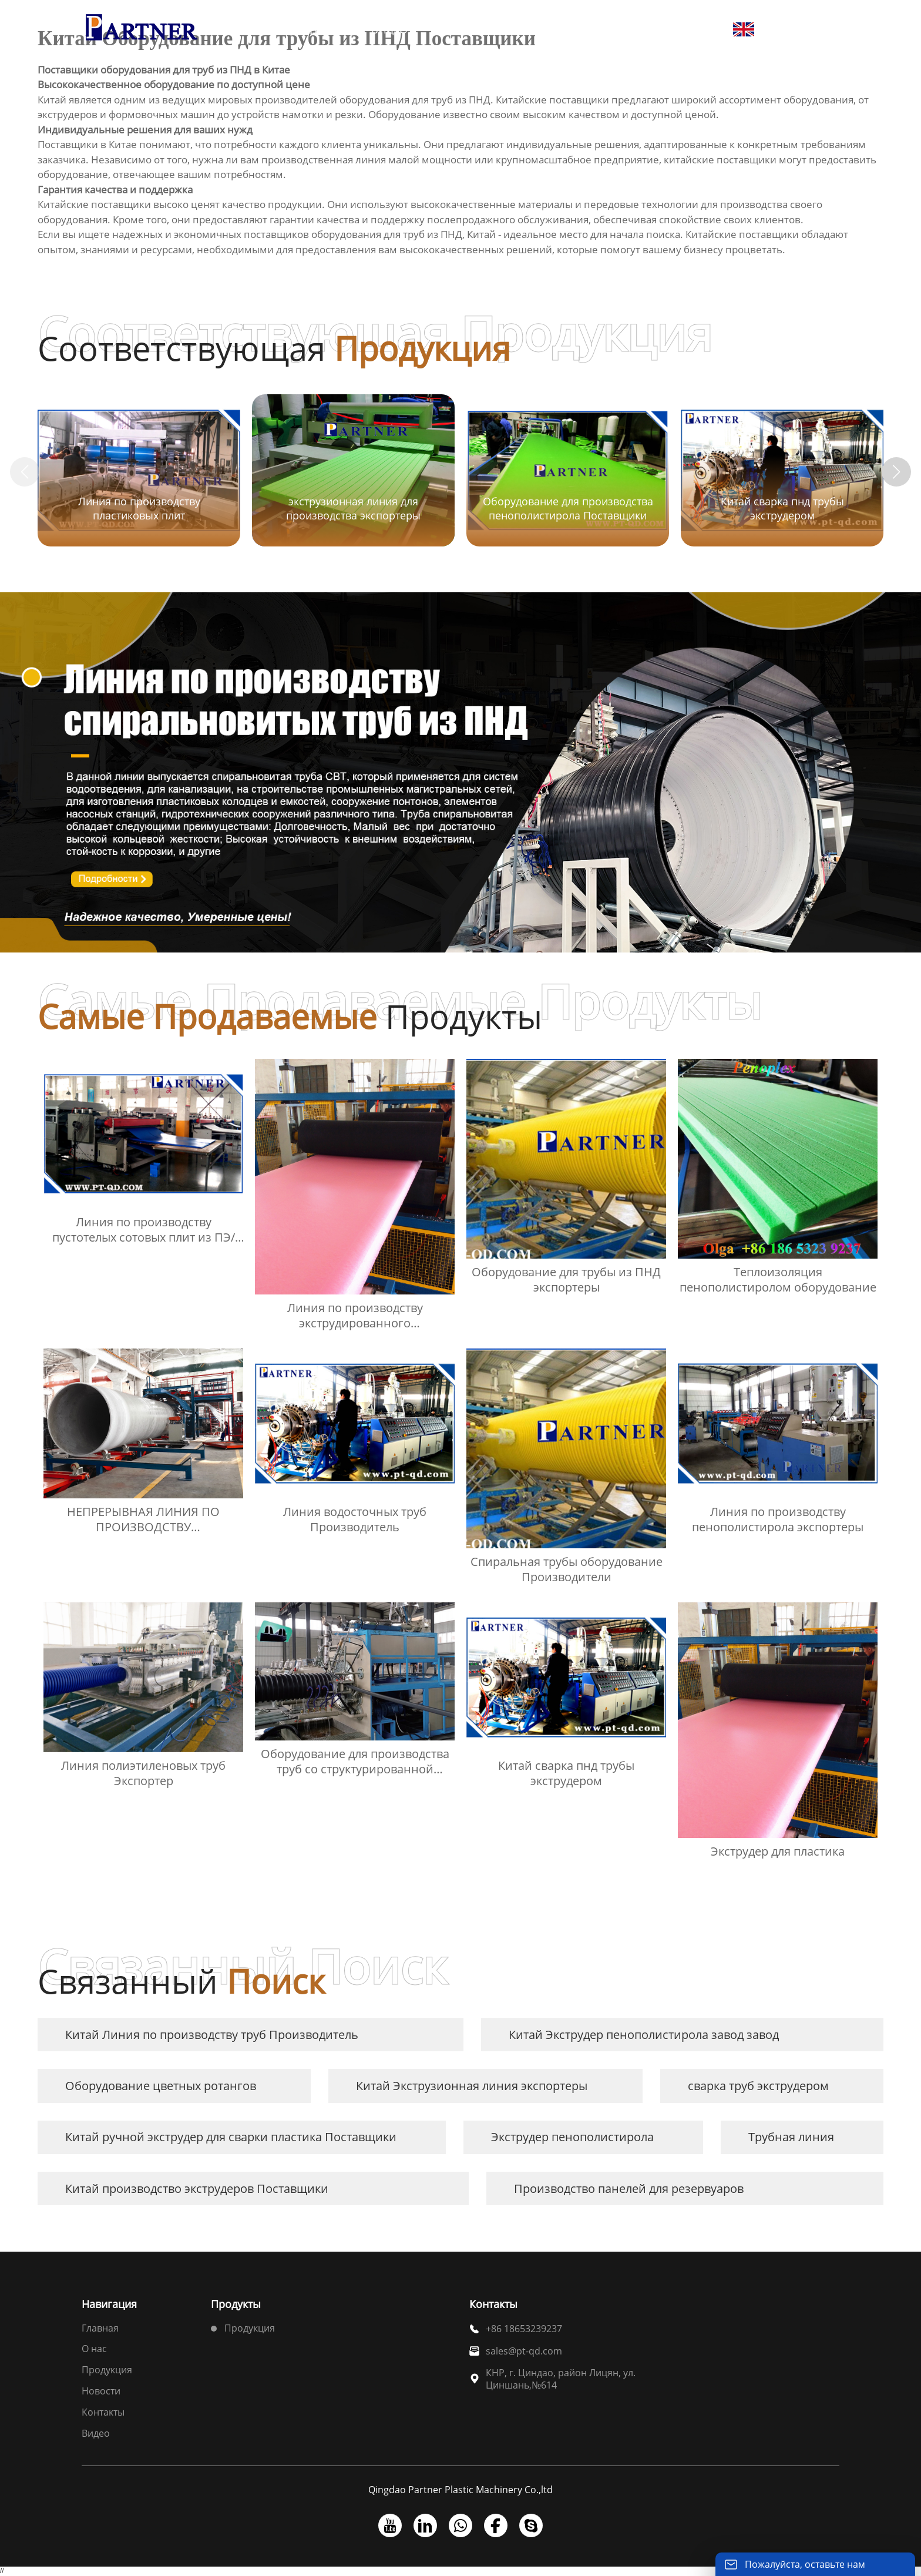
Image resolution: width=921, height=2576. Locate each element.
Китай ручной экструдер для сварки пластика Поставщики (230, 2137)
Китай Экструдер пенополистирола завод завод (644, 2034)
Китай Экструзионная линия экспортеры (471, 2086)
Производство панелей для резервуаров (629, 2188)
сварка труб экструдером (758, 2086)
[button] (896, 472)
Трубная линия (791, 2137)
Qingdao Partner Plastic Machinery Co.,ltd (460, 2490)
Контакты (103, 2412)
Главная (100, 2328)
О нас (94, 2348)
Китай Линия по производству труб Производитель (211, 2034)
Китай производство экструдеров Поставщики (196, 2188)
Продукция (107, 2369)
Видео (96, 2433)
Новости (101, 2390)
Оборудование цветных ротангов (160, 2086)
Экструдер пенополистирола (572, 2137)
